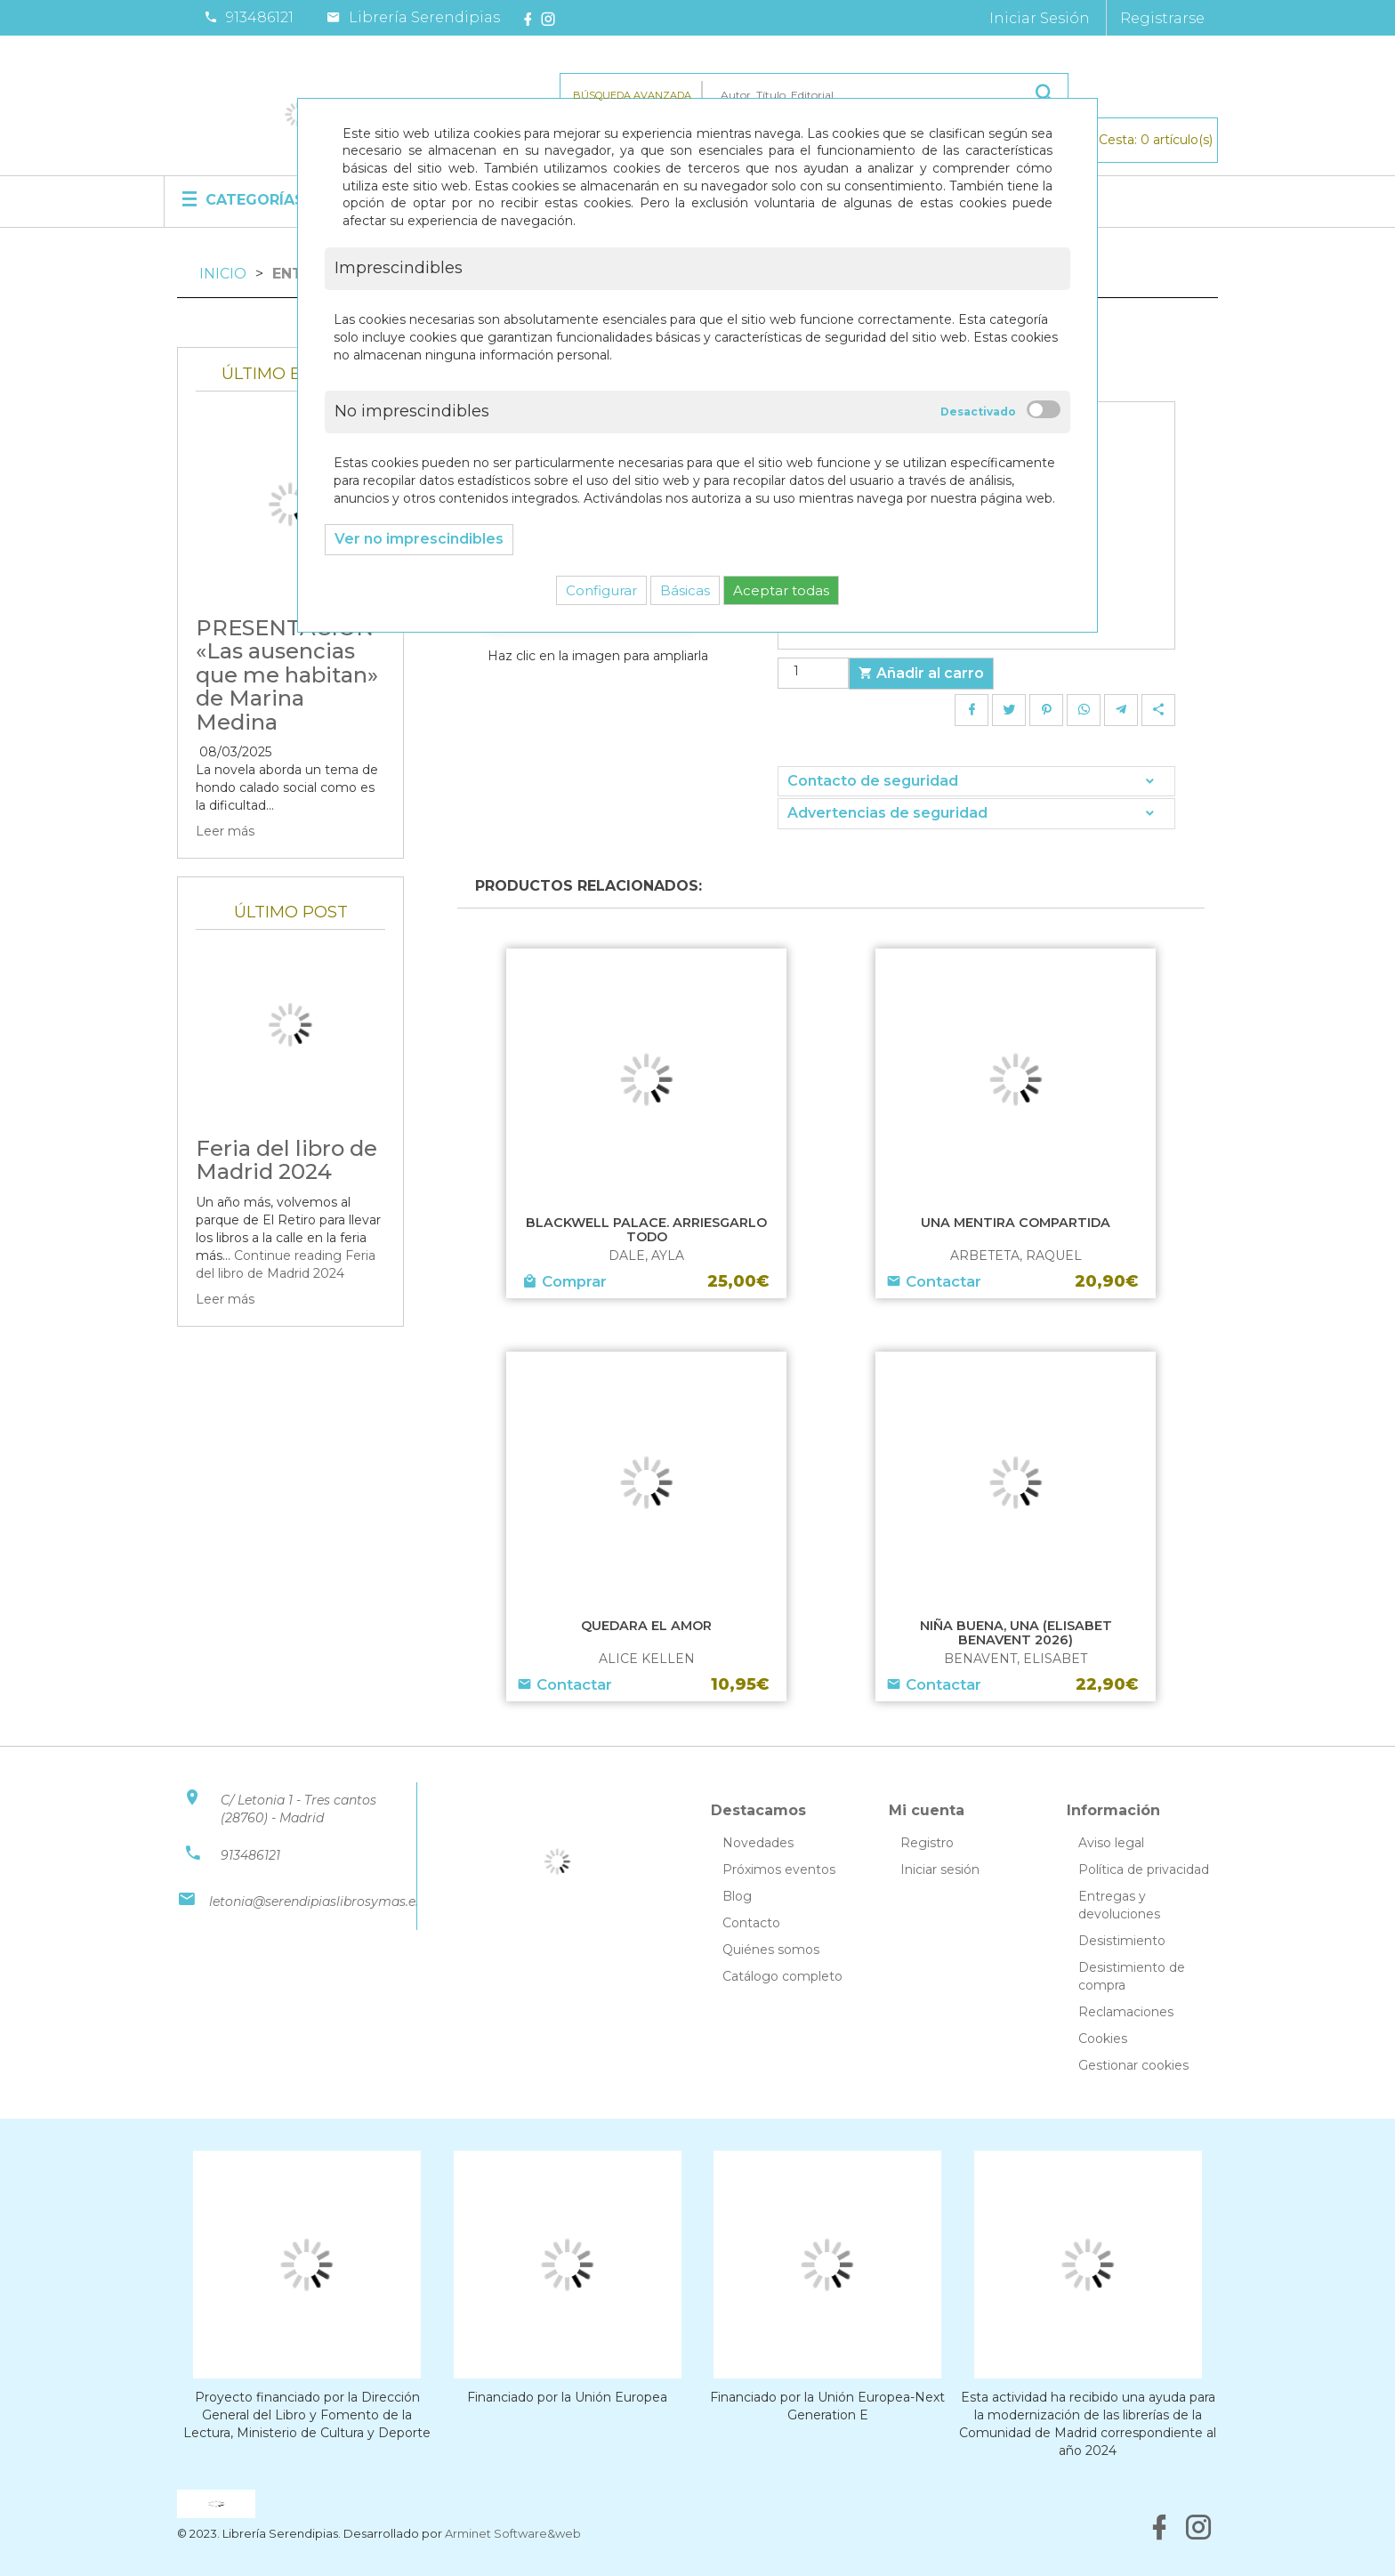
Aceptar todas (781, 590)
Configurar (601, 590)
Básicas (685, 590)
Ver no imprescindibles (419, 538)
